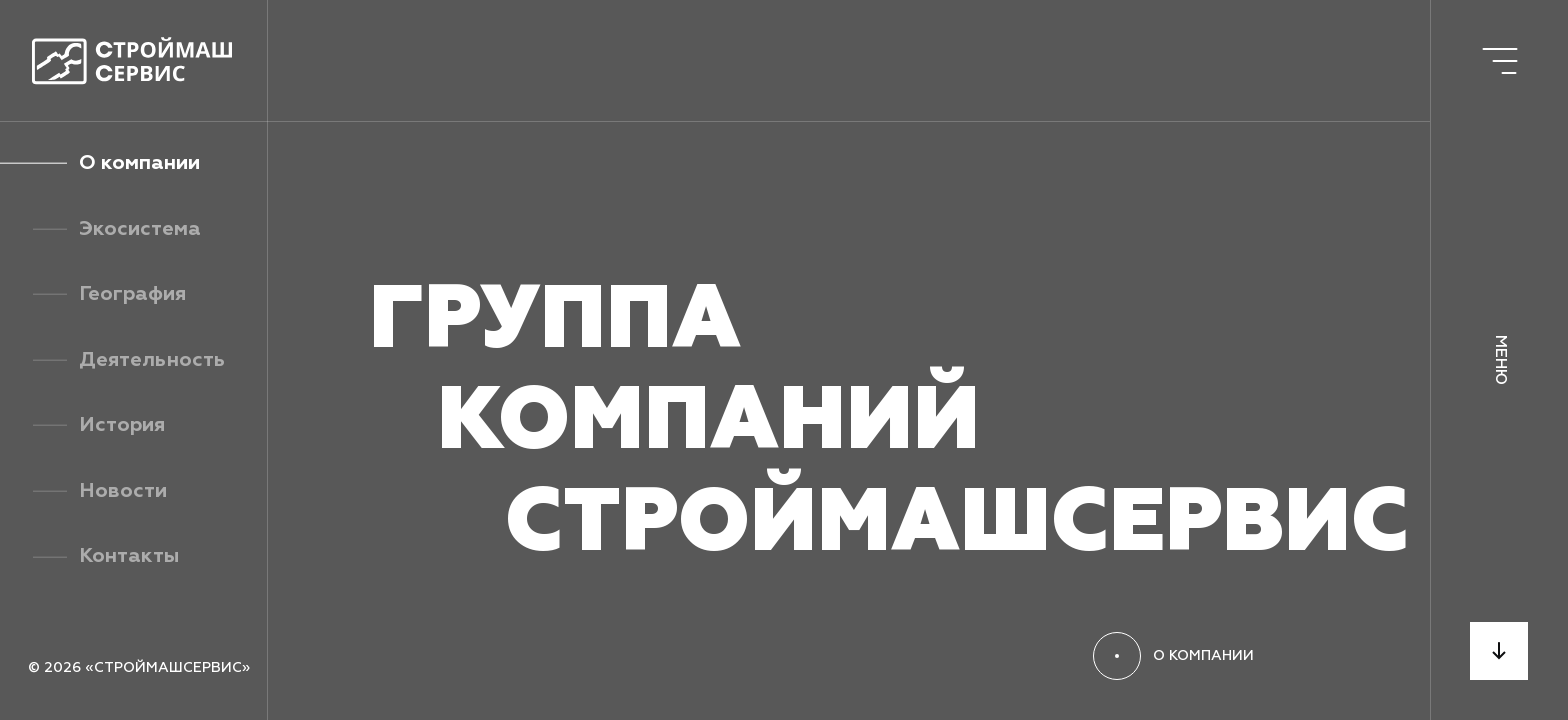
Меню (1500, 360)
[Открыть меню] (1499, 60)
